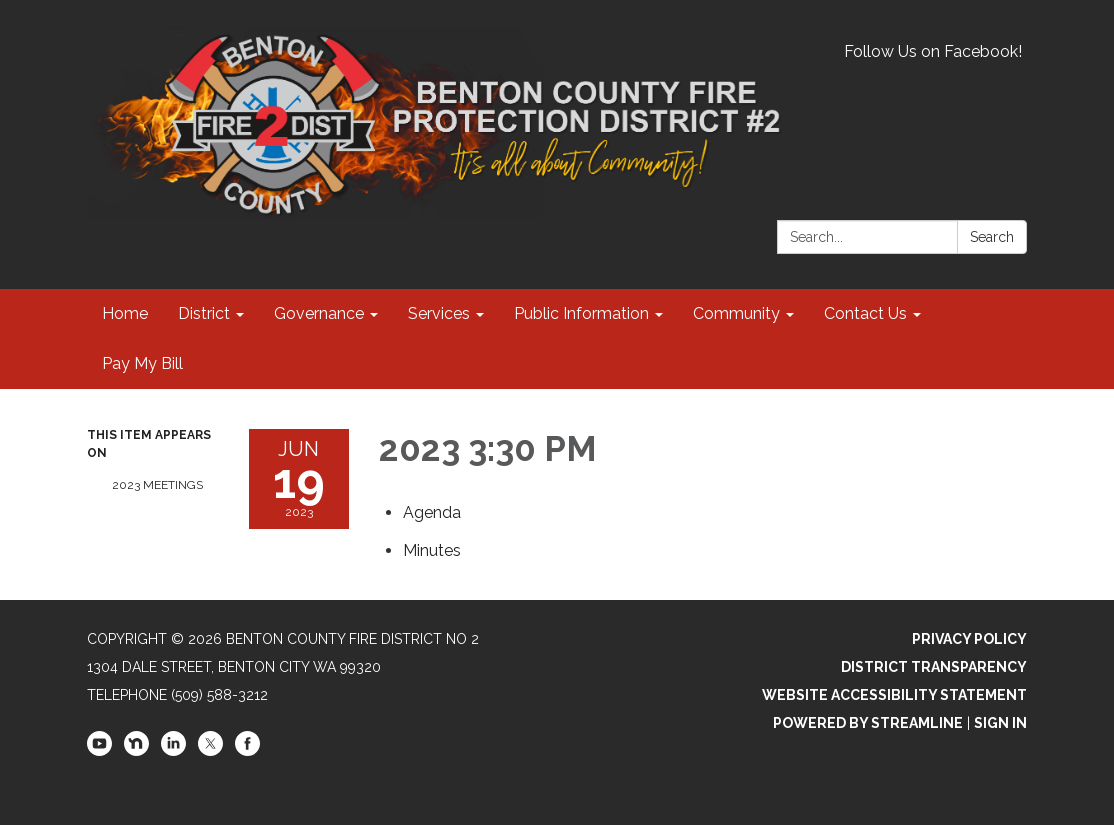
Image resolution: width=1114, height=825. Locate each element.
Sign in (1000, 723)
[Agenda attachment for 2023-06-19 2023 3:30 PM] (432, 512)
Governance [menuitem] (319, 313)
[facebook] (247, 751)
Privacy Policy (969, 639)
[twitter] (210, 751)
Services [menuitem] (439, 313)
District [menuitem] (204, 313)
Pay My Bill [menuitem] (142, 363)
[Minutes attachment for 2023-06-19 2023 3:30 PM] (432, 550)
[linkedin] (173, 751)
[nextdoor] (136, 751)
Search (992, 237)
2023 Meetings (157, 485)
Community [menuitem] (736, 313)
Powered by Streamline (868, 723)
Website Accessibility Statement (894, 695)
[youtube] (99, 751)
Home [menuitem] (125, 313)
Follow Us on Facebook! (933, 51)
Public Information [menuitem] (581, 313)
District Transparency (934, 667)
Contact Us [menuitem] (865, 313)
